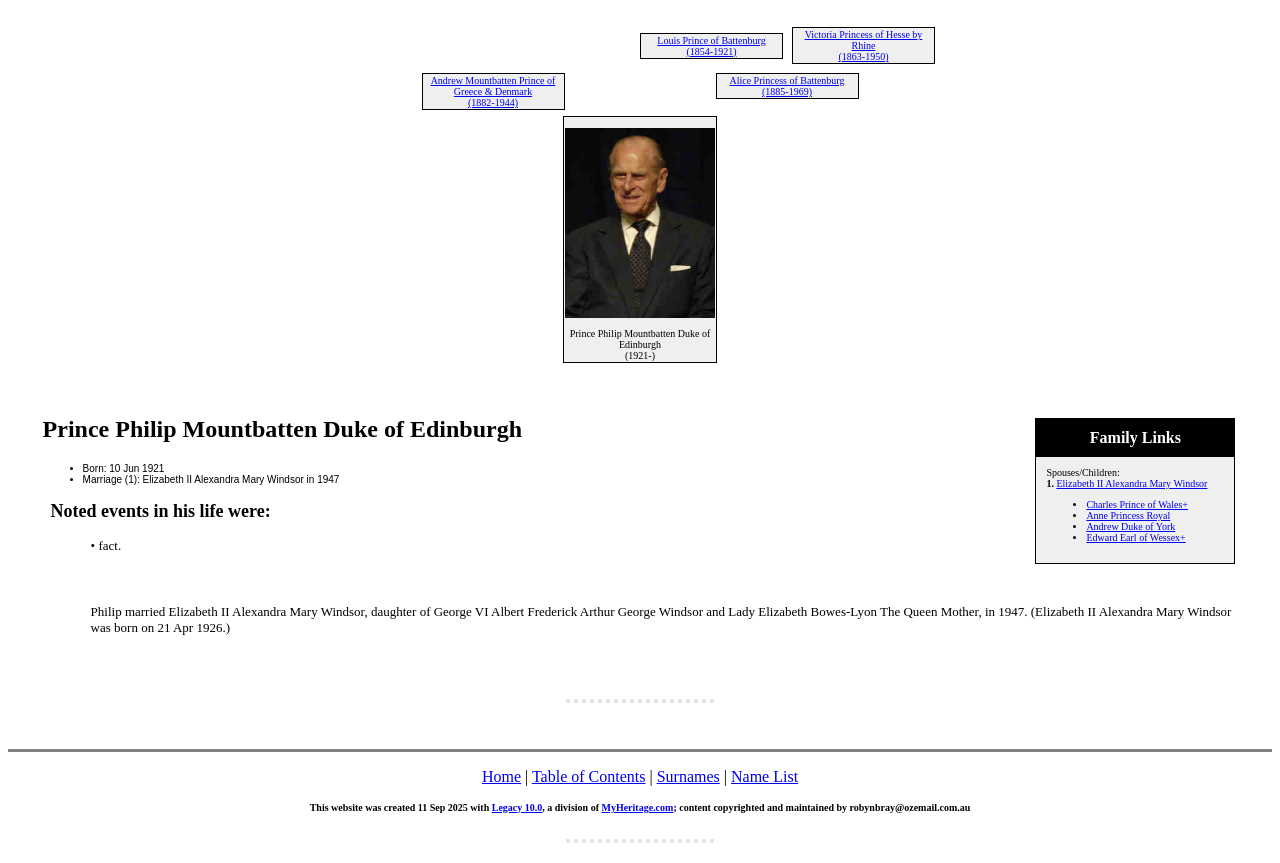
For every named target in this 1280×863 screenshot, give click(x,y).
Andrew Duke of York (1130, 526)
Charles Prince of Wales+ (1137, 504)
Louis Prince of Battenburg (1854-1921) (711, 46)
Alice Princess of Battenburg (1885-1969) (786, 86)
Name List (764, 776)
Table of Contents (589, 776)
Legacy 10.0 (517, 807)
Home (501, 776)
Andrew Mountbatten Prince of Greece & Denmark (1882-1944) (493, 91)
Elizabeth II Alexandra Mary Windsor (1131, 483)
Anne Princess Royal (1128, 515)
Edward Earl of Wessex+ (1135, 537)
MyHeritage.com (637, 807)
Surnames (688, 776)
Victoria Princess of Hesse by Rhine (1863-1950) (864, 45)
